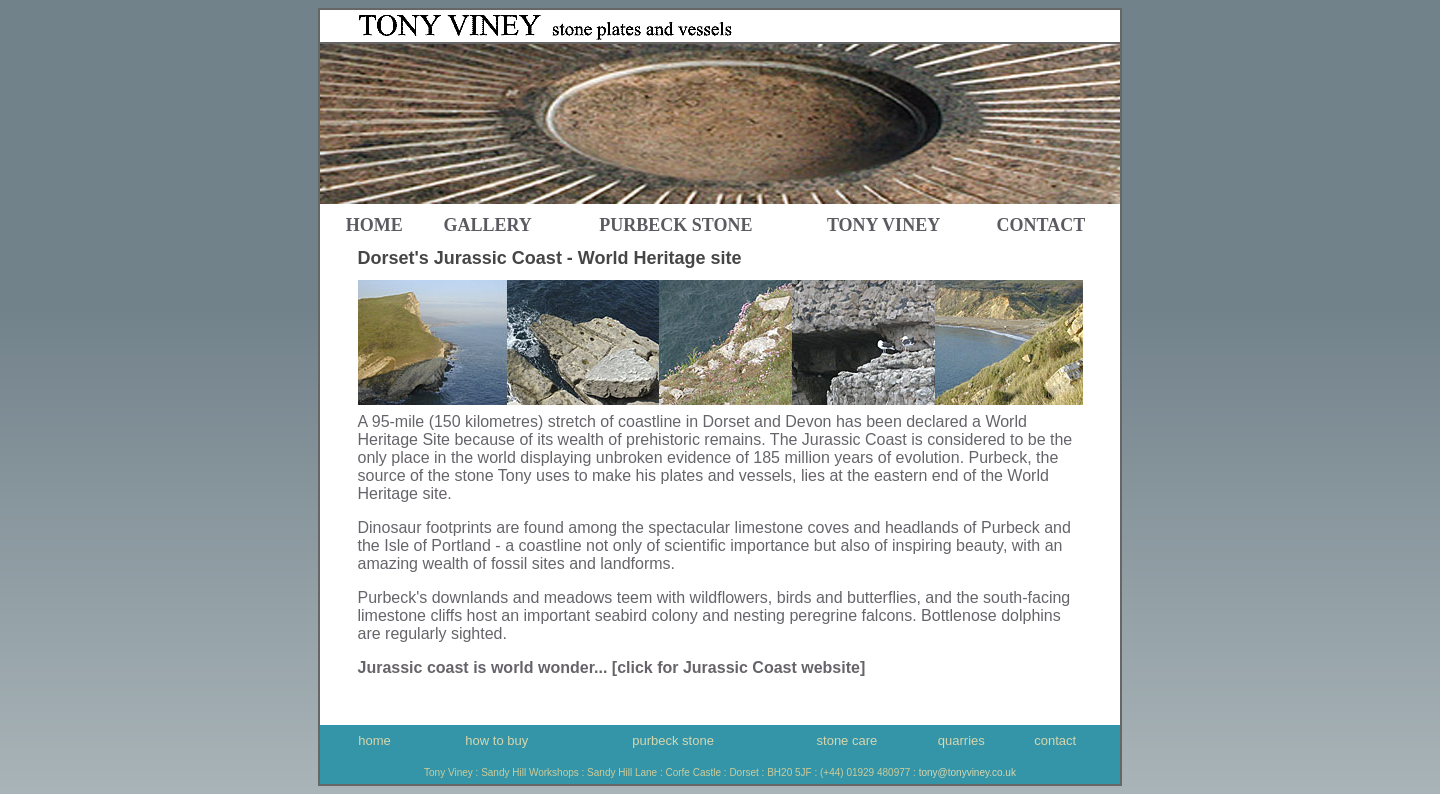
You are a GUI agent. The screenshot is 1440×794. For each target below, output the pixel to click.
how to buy (496, 740)
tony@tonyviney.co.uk (967, 772)
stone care (847, 740)
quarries (961, 740)
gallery (487, 225)
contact (1041, 225)
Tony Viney (883, 225)
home (374, 225)
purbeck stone (673, 740)
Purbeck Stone (675, 225)
